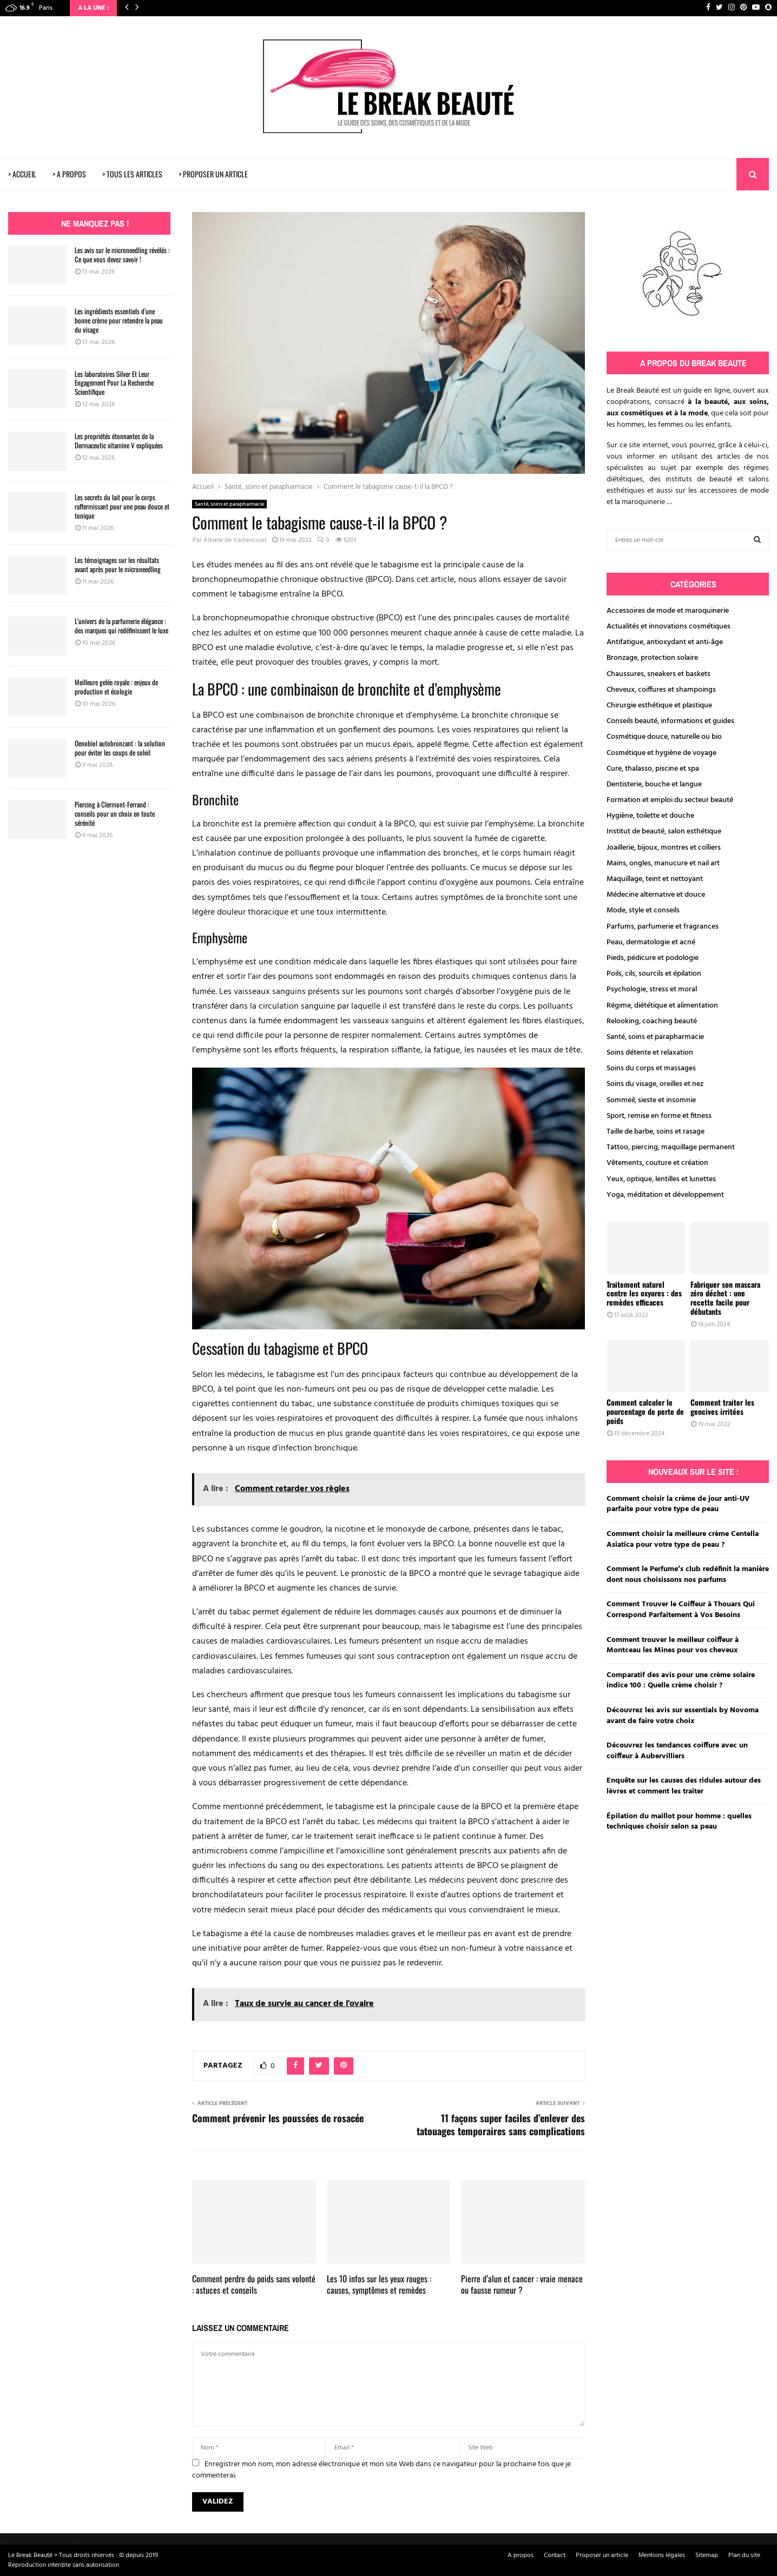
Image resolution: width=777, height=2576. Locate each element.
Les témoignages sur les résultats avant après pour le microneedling (118, 564)
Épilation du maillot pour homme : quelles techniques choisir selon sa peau (679, 1821)
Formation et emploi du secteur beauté (670, 800)
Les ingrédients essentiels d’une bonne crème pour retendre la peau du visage (119, 320)
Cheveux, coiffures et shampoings (661, 690)
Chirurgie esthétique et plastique (659, 705)
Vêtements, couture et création (657, 1163)
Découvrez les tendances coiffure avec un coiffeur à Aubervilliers (677, 1751)
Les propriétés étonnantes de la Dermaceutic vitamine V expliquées (119, 441)
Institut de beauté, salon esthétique (664, 831)
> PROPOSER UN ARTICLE (213, 174)
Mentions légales (661, 2555)
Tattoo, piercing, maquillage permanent (671, 1147)
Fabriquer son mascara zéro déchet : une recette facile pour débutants (725, 1298)
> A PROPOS (69, 174)
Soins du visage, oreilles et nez (655, 1084)
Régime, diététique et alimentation (662, 1005)
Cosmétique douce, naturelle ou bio (664, 737)
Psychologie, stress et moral (652, 989)
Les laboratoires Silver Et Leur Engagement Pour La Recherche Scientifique (114, 383)
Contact (554, 2555)
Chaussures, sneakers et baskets (658, 674)
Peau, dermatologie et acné (651, 942)
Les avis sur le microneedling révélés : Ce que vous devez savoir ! (122, 254)
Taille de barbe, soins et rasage (655, 1131)
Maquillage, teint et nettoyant (655, 879)
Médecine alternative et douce (656, 895)
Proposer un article (602, 2555)
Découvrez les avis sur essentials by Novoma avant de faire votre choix (683, 1715)
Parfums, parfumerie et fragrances (663, 927)
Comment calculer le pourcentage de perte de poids (645, 1411)
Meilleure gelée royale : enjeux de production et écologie (116, 687)
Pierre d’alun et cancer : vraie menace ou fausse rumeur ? (522, 2284)
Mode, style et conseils (643, 910)
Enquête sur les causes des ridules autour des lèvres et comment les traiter (684, 1786)
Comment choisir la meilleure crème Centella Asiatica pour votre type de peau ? (683, 1539)
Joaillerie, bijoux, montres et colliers (664, 848)
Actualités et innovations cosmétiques (668, 626)
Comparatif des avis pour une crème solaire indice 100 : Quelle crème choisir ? (681, 1680)
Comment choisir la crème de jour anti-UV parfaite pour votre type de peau (678, 1504)
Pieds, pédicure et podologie (653, 958)
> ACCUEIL (22, 174)
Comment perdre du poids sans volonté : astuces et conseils (253, 2284)
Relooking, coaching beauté (652, 1021)
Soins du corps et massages (651, 1068)
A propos (521, 2555)
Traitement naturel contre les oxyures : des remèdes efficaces (644, 1293)
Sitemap (706, 2555)
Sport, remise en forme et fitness (659, 1116)
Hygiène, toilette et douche (650, 816)
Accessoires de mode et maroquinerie (668, 611)
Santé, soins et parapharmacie (229, 504)
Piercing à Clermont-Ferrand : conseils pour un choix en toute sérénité (115, 813)
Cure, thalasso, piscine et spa (653, 769)
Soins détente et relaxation (650, 1053)
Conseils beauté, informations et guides (670, 721)
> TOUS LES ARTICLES (132, 174)
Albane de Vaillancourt (235, 540)
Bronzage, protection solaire (652, 658)
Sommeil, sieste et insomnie (651, 1100)
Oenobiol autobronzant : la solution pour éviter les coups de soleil (120, 748)
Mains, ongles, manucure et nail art (663, 863)
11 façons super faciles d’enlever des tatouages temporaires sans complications (501, 2124)
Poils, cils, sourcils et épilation (654, 974)
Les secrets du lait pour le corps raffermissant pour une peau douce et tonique (122, 506)
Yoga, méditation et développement (665, 1195)
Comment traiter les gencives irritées (722, 1406)
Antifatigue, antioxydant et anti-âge (665, 642)
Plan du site (744, 2555)
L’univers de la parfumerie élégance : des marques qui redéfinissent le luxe (121, 625)
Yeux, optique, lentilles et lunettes (661, 1179)
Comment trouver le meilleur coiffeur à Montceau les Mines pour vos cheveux (673, 1645)
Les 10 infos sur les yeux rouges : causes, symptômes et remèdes (379, 2284)
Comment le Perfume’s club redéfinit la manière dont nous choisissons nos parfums (688, 1574)
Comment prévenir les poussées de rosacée (278, 2118)
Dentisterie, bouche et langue (654, 784)
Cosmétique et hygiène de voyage (661, 753)
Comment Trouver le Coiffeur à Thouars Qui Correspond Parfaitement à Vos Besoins (681, 1609)
